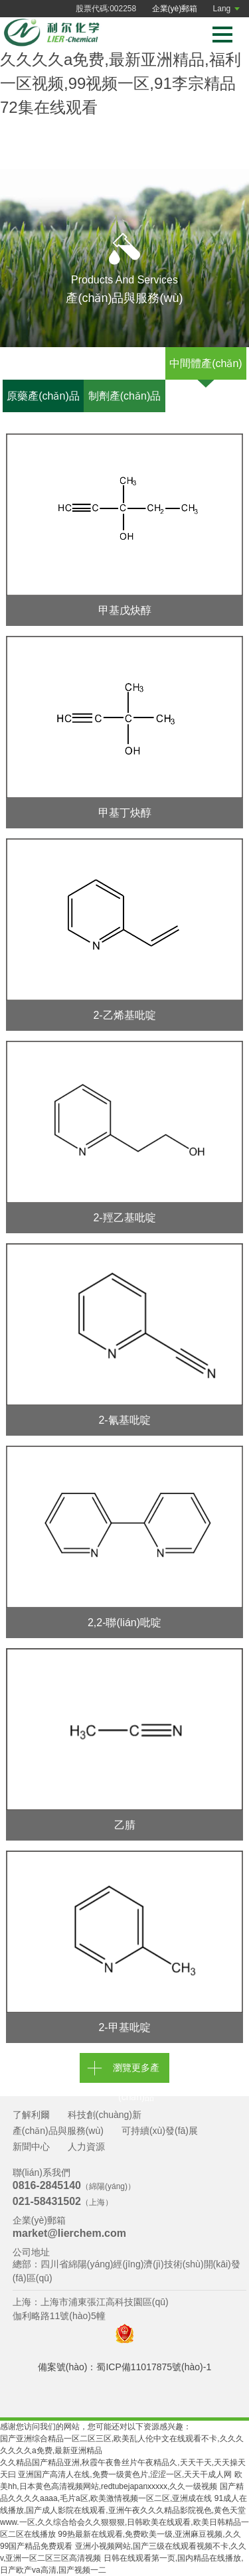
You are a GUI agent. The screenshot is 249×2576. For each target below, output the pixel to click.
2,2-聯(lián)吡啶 (124, 1622)
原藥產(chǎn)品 (43, 396)
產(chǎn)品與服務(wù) (58, 2130)
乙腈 (124, 1825)
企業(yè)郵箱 (175, 8)
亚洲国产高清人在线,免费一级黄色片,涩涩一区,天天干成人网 (125, 2474)
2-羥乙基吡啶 (124, 1217)
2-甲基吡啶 (124, 2027)
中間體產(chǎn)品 (205, 369)
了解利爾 (31, 2114)
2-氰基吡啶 (124, 1420)
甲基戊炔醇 (124, 610)
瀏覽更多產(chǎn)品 (136, 2072)
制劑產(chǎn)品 (124, 396)
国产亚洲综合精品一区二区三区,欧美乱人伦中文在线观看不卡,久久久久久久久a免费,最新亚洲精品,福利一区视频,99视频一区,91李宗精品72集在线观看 (122, 59)
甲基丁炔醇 (124, 812)
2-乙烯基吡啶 (124, 1015)
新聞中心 (31, 2146)
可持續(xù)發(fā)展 (160, 2130)
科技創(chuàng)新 (104, 2114)
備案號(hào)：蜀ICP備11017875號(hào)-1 (124, 2367)
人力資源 (86, 2146)
